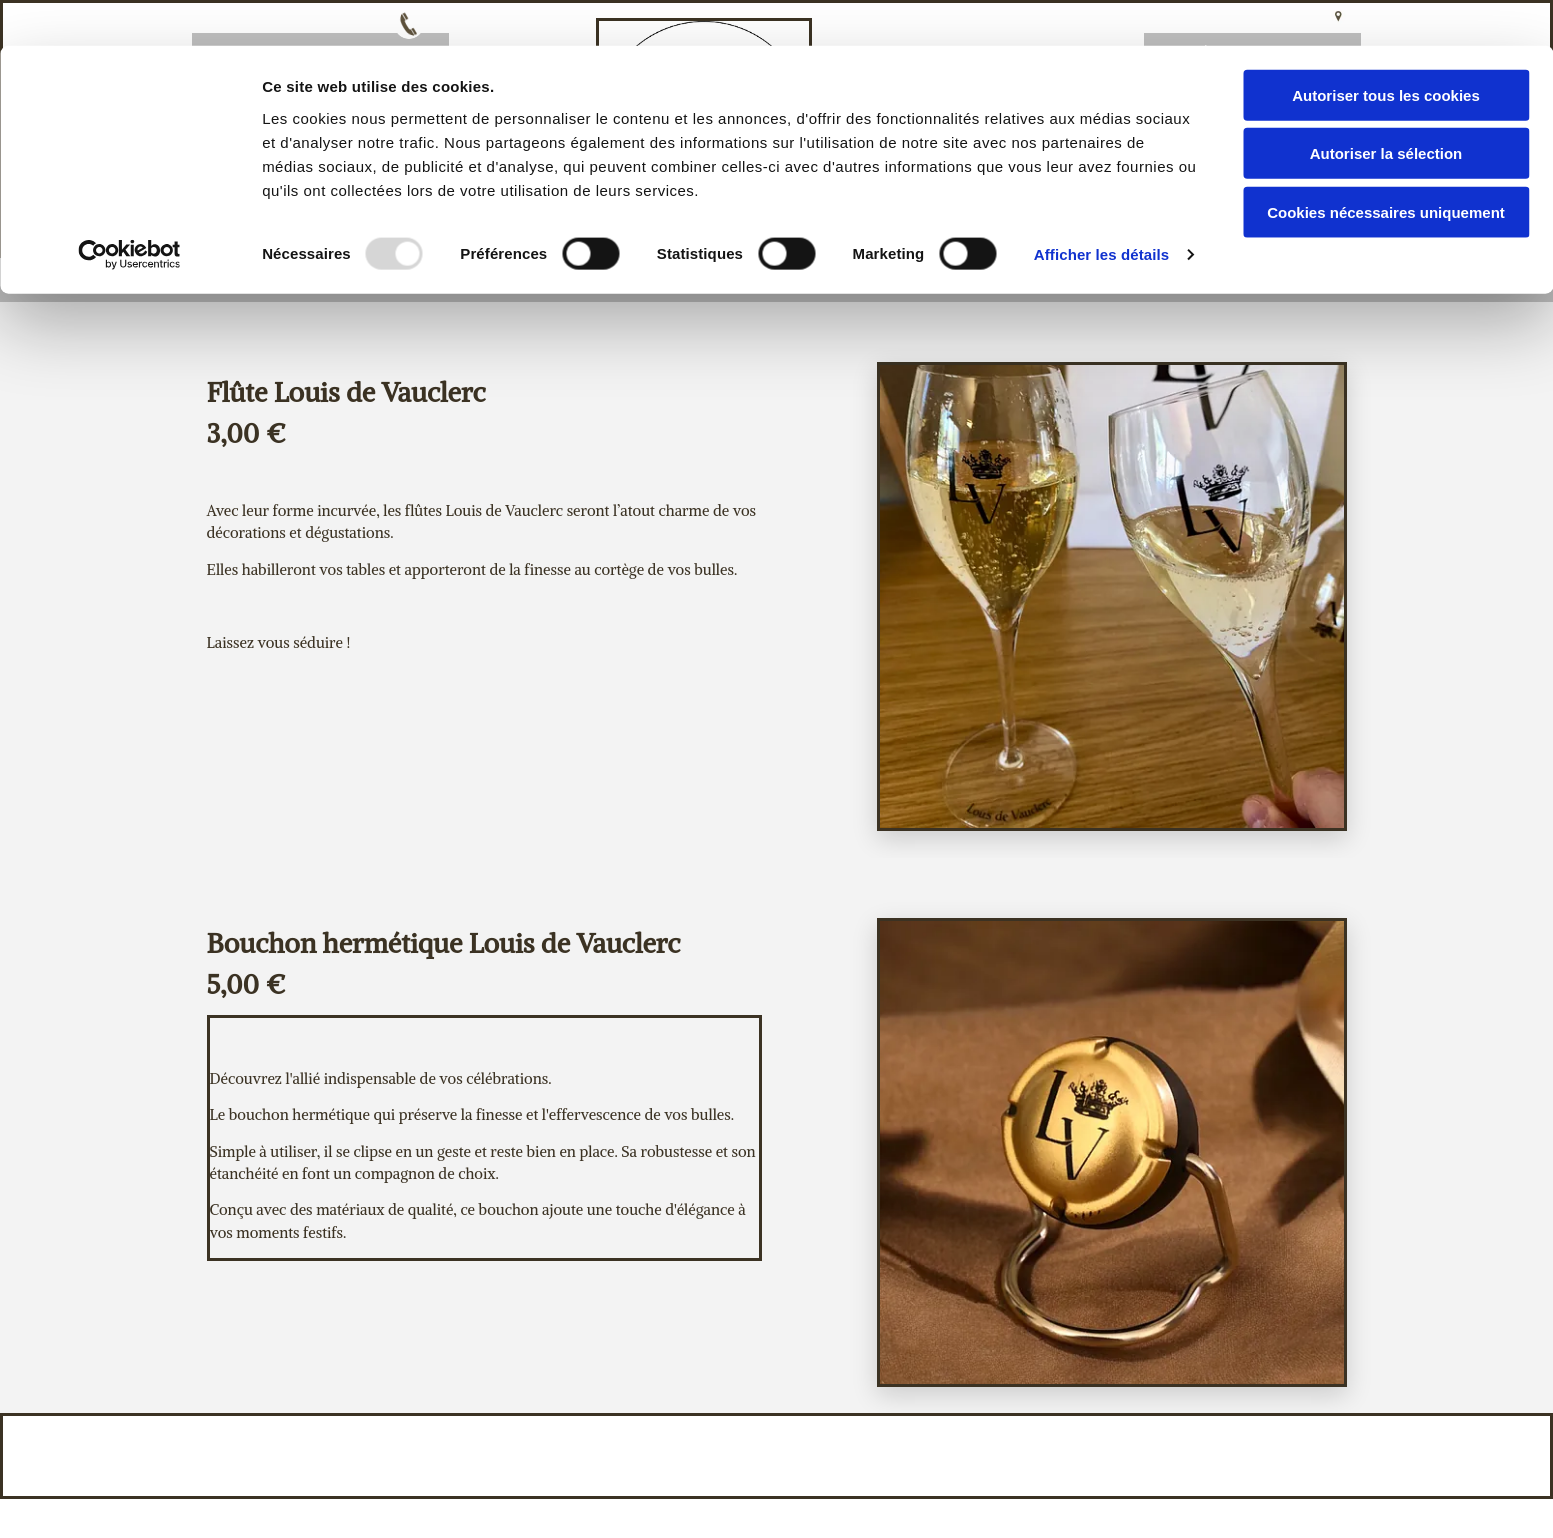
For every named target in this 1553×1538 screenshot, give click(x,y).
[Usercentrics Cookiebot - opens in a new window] (129, 210)
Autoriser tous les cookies (1386, 49)
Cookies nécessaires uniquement (1386, 166)
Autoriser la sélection (1386, 108)
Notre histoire (661, 279)
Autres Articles (1016, 279)
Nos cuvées (836, 279)
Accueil (501, 279)
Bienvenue (360, 279)
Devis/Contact (1206, 279)
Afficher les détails (1101, 209)
